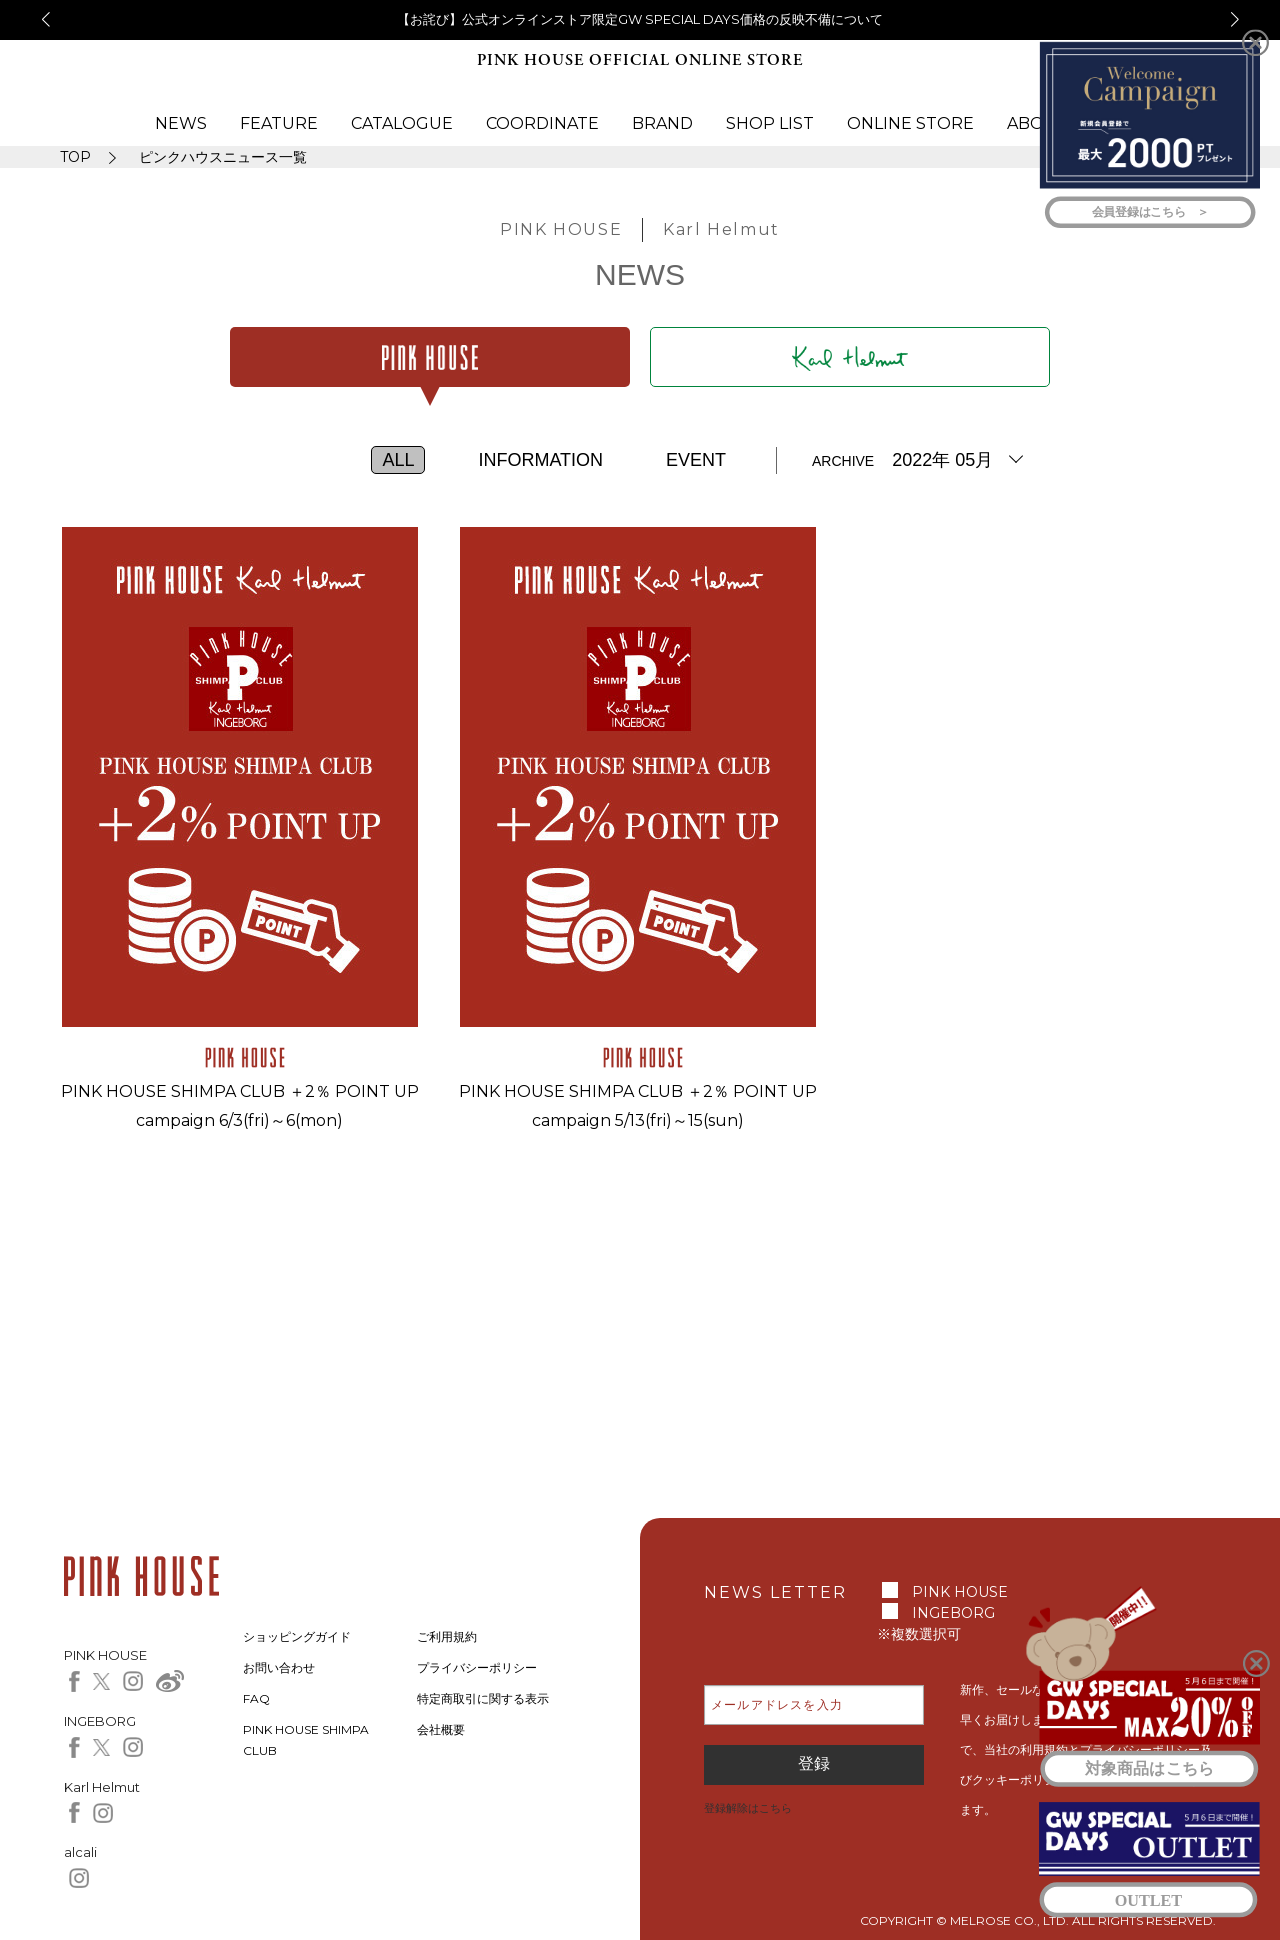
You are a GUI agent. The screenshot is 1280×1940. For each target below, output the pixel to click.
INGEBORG (953, 1613)
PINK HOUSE (960, 1592)
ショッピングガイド (297, 1636)
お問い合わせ (279, 1667)
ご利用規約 (447, 1636)
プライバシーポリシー (477, 1667)
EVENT (696, 460)
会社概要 (441, 1729)
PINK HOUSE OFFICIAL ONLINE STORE (640, 60)
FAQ (256, 1698)
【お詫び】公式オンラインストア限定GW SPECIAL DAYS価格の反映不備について (640, 19)
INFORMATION (540, 460)
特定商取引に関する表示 (483, 1698)
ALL (398, 460)
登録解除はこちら (748, 1808)
